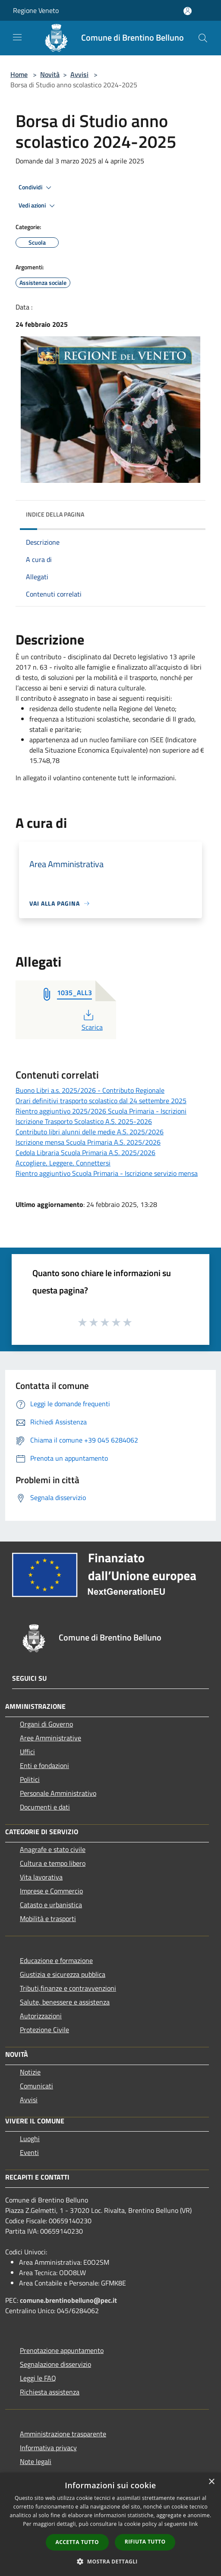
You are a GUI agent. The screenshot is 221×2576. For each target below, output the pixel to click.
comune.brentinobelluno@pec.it (68, 2300)
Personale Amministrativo (58, 1793)
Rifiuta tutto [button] (145, 2541)
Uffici (27, 1751)
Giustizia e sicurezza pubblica (62, 1974)
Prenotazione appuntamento (62, 2350)
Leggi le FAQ (38, 2378)
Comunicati (36, 2086)
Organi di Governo (46, 1724)
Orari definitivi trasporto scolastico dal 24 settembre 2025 (101, 1100)
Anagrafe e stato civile (52, 1849)
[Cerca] (203, 38)
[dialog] (110, 2524)
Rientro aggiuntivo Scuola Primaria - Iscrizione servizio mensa (107, 1173)
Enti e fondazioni (44, 1765)
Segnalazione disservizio (55, 2364)
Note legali (35, 2461)
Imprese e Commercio (51, 1891)
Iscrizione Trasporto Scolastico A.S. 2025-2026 (84, 1121)
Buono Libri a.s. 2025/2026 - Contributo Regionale (90, 1090)
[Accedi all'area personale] (187, 11)
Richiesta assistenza (49, 2392)
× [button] (211, 2482)
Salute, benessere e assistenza (65, 2002)
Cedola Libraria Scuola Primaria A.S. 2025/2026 (85, 1152)
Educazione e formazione (56, 1960)
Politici (30, 1779)
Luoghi (30, 2138)
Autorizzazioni (41, 2016)
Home (19, 74)
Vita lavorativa (41, 1877)
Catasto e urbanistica (51, 1904)
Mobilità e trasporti (48, 1918)
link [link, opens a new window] (193, 2524)
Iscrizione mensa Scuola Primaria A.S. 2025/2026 (88, 1142)
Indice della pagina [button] (55, 514)
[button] (110, 2561)
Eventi (29, 2152)
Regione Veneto (36, 10)
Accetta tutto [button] (77, 2542)
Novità (50, 74)
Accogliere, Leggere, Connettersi (63, 1163)
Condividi (36, 187)
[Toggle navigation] (17, 37)
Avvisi (79, 74)
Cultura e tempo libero (52, 1863)
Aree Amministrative (50, 1738)
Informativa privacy (48, 2447)
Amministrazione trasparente (63, 2434)
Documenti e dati (45, 1807)
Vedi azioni (38, 206)
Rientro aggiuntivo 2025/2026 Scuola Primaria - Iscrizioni (101, 1111)
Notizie (30, 2072)
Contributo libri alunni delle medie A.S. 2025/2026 (90, 1132)
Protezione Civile (44, 2029)
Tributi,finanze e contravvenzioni (68, 1988)
